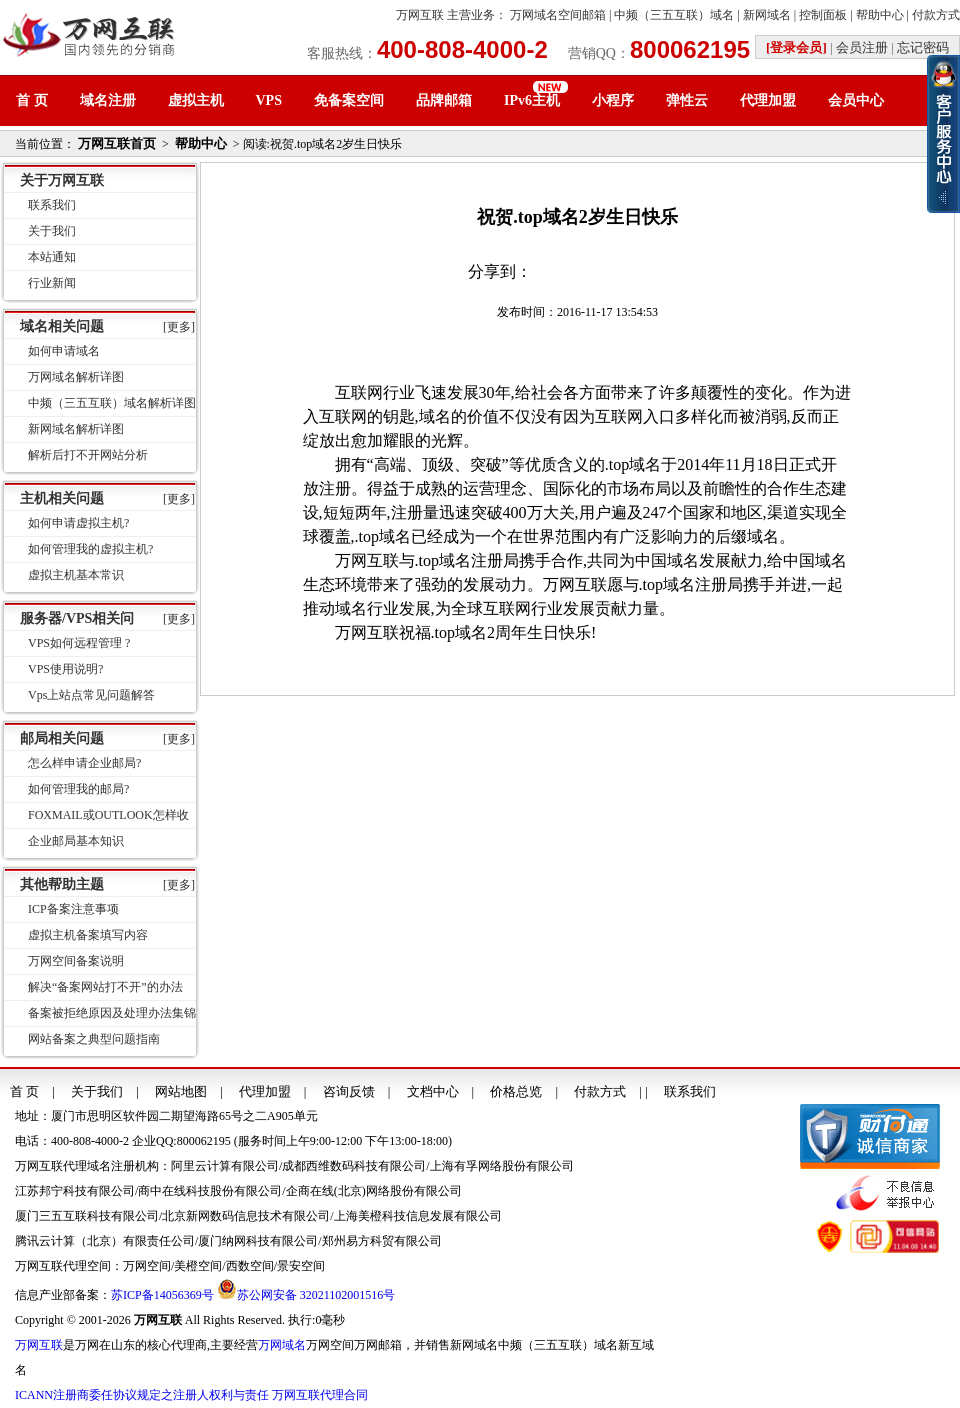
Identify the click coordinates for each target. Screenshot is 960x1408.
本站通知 (52, 257)
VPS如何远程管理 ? (79, 643)
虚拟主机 (196, 100)
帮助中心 (880, 15)
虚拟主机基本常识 (76, 575)
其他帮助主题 (62, 884)
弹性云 (687, 100)
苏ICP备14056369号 (162, 1295)
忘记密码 (923, 47)
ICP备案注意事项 (73, 909)
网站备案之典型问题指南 (94, 1039)
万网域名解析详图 (76, 377)
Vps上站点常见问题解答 (91, 695)
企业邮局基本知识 (76, 841)
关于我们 (52, 231)
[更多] (179, 327)
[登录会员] (796, 47)
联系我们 (52, 205)
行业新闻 (52, 283)
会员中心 (856, 100)
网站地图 (181, 1091)
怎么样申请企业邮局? (84, 763)
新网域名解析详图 (76, 429)
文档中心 (433, 1091)
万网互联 (420, 15)
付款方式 (936, 15)
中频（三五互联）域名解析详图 (112, 403)
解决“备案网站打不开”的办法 (105, 987)
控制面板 (823, 15)
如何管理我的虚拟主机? (90, 549)
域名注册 (108, 100)
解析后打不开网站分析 (88, 455)
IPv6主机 (532, 100)
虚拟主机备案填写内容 (88, 935)
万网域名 (282, 1345)
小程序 (613, 100)
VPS (269, 100)
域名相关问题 (62, 326)
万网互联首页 (117, 143)
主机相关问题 (62, 498)
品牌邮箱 (444, 100)
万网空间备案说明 (76, 961)
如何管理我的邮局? (78, 789)
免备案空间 (349, 100)
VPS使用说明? (65, 669)
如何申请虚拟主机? (78, 523)
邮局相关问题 (62, 738)
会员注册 (862, 47)
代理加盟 (768, 100)
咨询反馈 (349, 1091)
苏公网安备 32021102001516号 (316, 1295)
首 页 (32, 100)
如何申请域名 (64, 351)
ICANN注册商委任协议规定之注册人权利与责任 (142, 1395)
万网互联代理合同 (320, 1395)
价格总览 (516, 1091)
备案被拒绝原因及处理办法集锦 (112, 1013)
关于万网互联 (62, 180)
